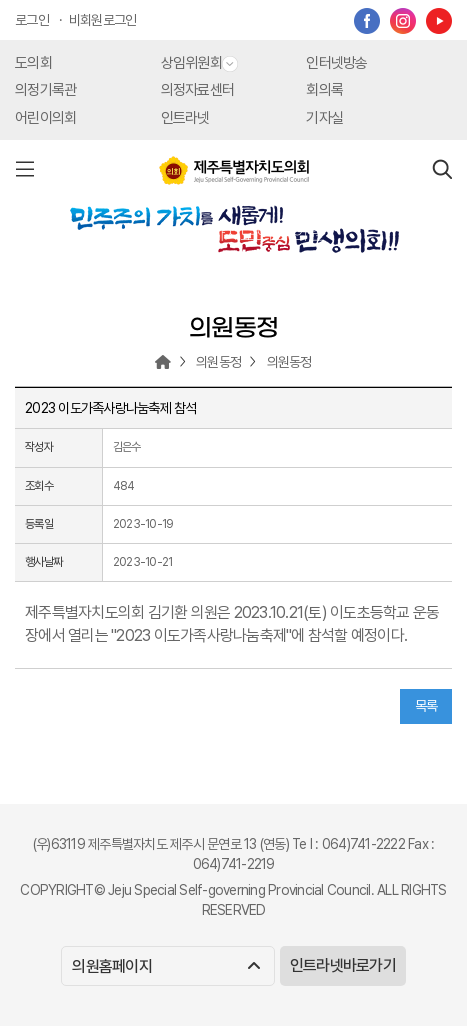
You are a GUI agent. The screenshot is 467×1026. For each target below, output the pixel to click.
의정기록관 (45, 90)
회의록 (324, 90)
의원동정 (218, 362)
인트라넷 (185, 118)
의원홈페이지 (165, 966)
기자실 (324, 118)
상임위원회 (199, 63)
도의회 (33, 63)
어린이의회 (45, 118)
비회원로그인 (103, 20)
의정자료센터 (198, 90)
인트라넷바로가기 (343, 965)
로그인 (32, 20)
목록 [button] (426, 706)
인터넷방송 (336, 63)
